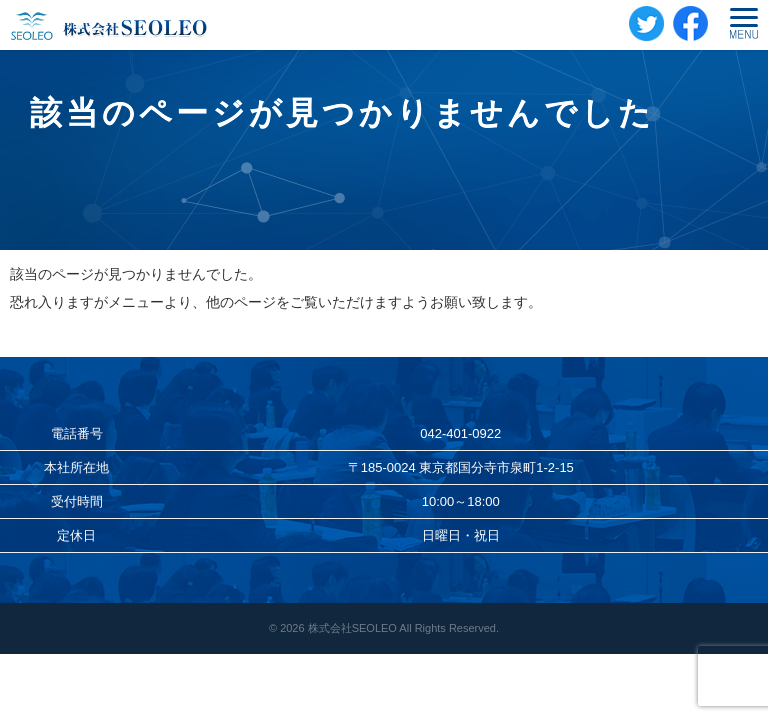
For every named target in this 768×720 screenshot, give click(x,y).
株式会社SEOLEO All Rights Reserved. (403, 628)
